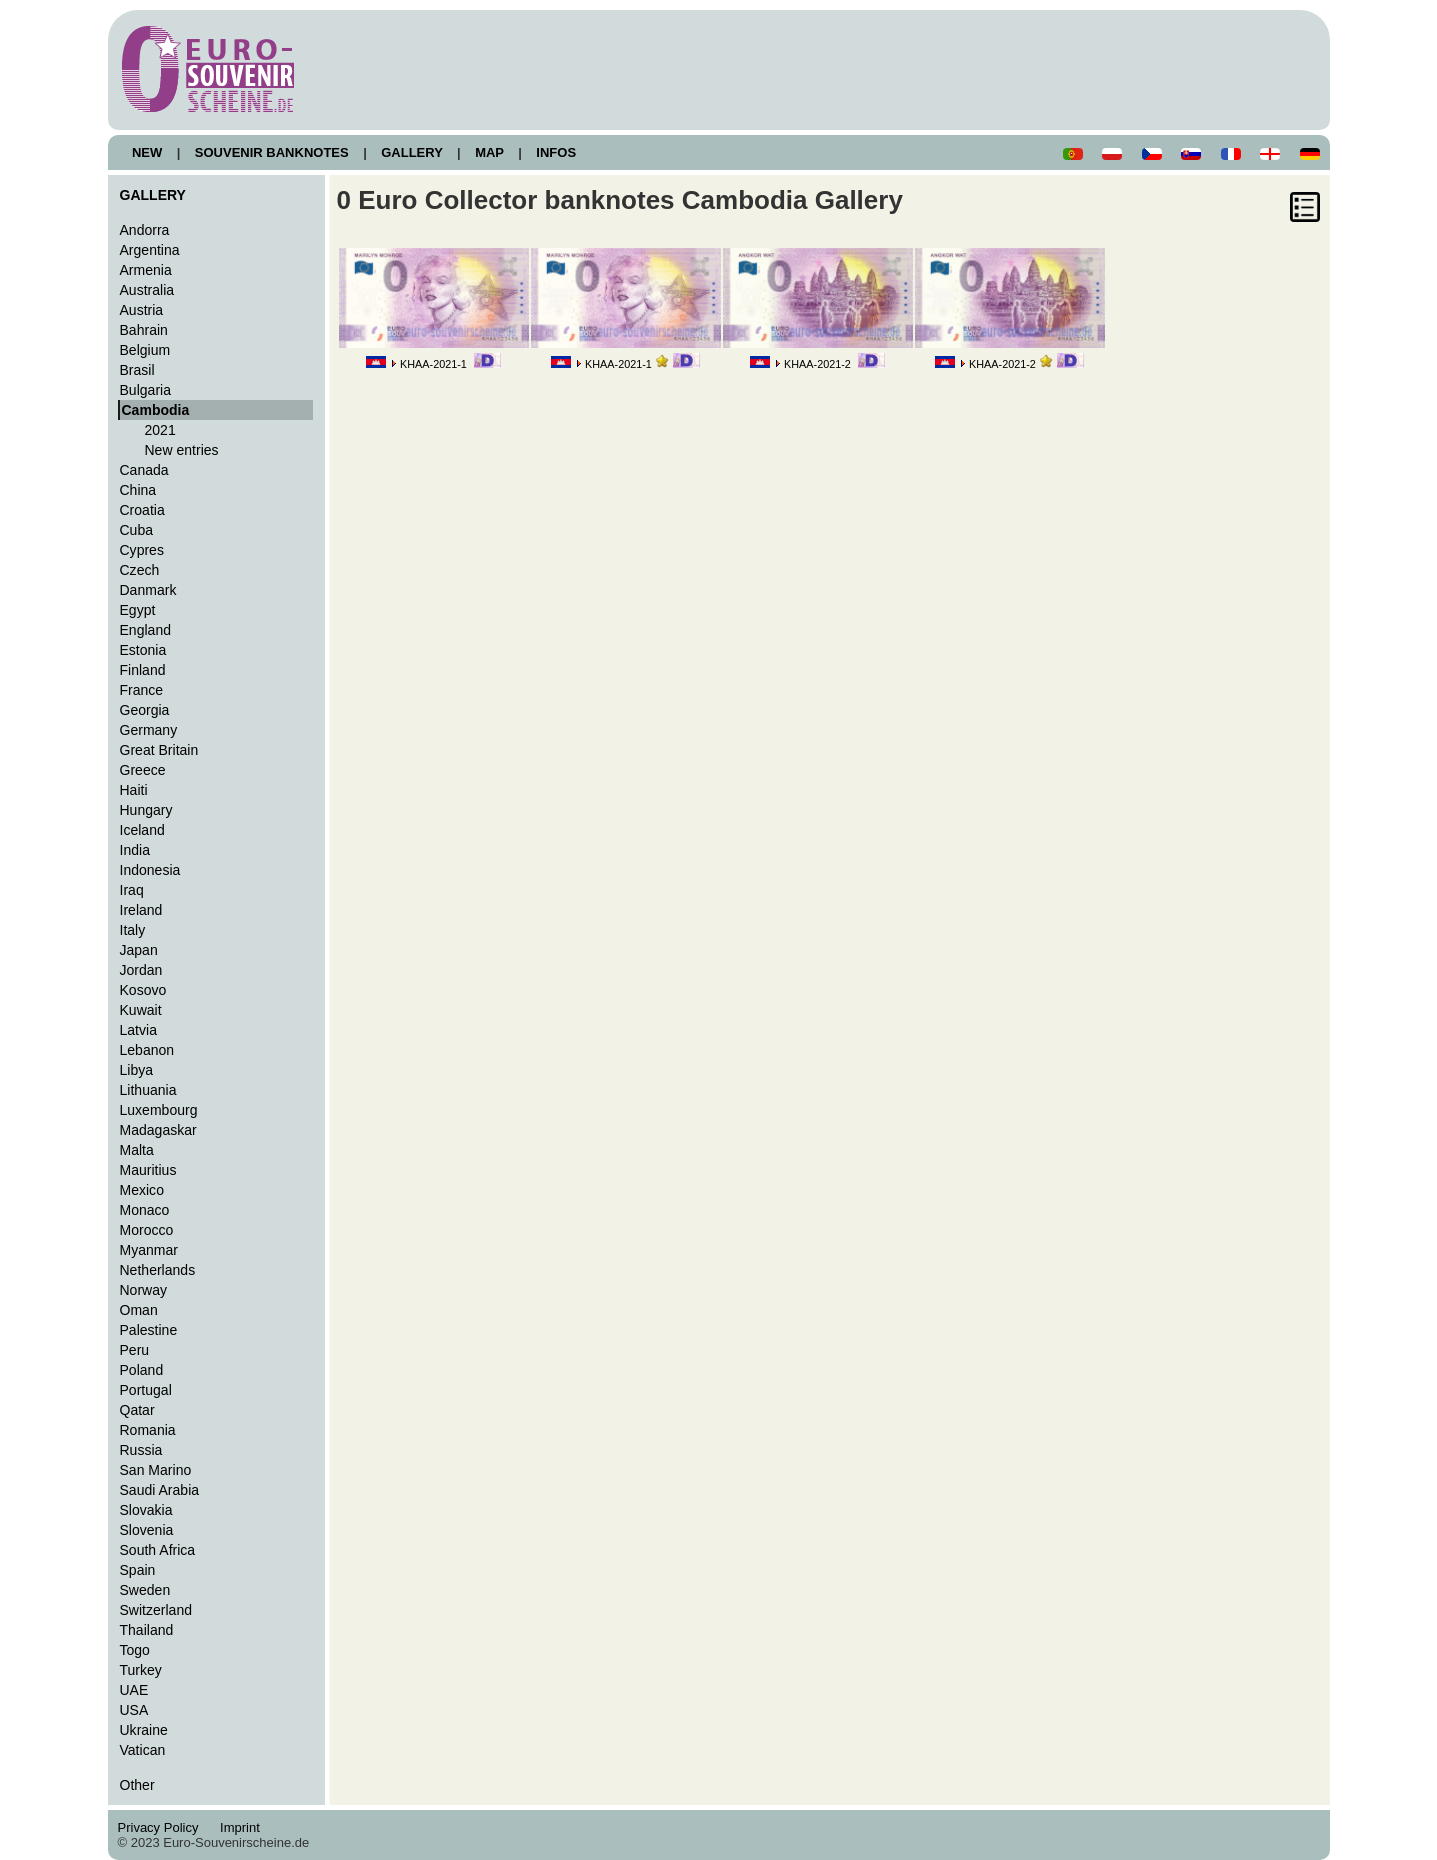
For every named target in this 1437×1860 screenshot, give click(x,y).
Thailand (147, 1630)
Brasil (137, 370)
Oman (139, 1310)
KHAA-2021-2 (817, 364)
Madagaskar (158, 1130)
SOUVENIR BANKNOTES (271, 152)
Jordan (141, 970)
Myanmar (149, 1250)
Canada (144, 470)
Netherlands (158, 1270)
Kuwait (141, 1010)
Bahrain (144, 330)
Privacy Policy (164, 1827)
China (138, 490)
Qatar (137, 1410)
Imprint (243, 1827)
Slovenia (147, 1530)
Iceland (142, 830)
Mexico (142, 1190)
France (142, 690)
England (145, 630)
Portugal (146, 1390)
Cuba (137, 530)
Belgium (145, 350)
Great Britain (159, 750)
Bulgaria (145, 390)
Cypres (142, 550)
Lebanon (147, 1050)
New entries (182, 450)
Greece (143, 770)
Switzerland (156, 1610)
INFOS (556, 152)
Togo (135, 1650)
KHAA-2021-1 (433, 364)
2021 (160, 430)
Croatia (142, 510)
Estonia (143, 650)
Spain (138, 1570)
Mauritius (148, 1170)
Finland (143, 670)
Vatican (143, 1750)
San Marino (156, 1470)
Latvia (138, 1030)
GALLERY (412, 152)
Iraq (132, 890)
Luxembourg (159, 1110)
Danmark (148, 590)
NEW (147, 152)
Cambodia (156, 410)
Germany (149, 730)
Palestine (149, 1330)
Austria (142, 310)
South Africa (158, 1550)
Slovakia (146, 1510)
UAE (134, 1690)
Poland (142, 1370)
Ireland (141, 910)
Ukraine (144, 1730)
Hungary (146, 810)
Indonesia (150, 870)
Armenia (146, 270)
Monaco (145, 1210)
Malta (137, 1150)
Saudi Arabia (160, 1490)
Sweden (145, 1590)
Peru (135, 1350)
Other (137, 1785)
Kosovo (143, 990)
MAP (490, 152)
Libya (137, 1070)
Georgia (145, 710)
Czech (140, 570)
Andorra (145, 230)
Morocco (147, 1230)
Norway (144, 1290)
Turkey (141, 1670)
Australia (147, 290)
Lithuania (148, 1090)
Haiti (134, 790)
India (135, 850)
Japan (139, 950)
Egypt (138, 610)
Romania (148, 1430)
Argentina (150, 250)
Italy (133, 930)
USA (134, 1710)
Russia (141, 1450)
